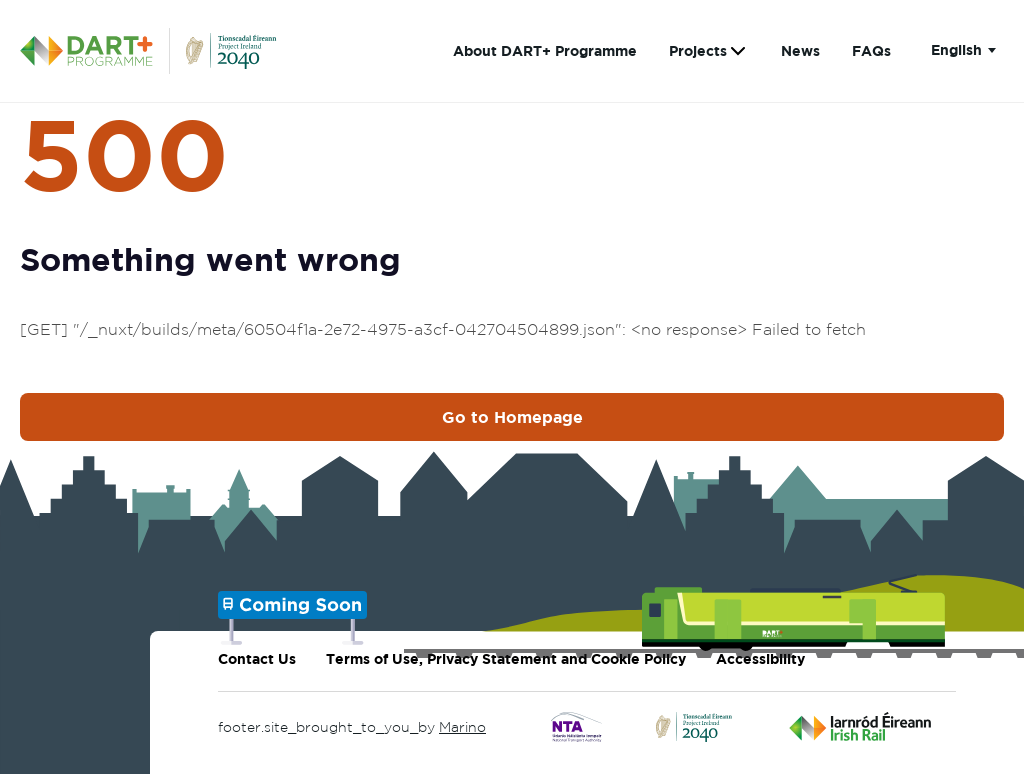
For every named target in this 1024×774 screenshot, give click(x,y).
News (800, 50)
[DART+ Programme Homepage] (95, 50)
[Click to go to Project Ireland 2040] (695, 727)
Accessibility (760, 658)
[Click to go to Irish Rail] (860, 727)
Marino (462, 727)
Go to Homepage (512, 417)
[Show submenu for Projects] (738, 51)
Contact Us (257, 658)
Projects (698, 50)
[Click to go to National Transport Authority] (577, 727)
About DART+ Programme (545, 50)
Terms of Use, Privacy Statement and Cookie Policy (506, 658)
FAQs (871, 50)
